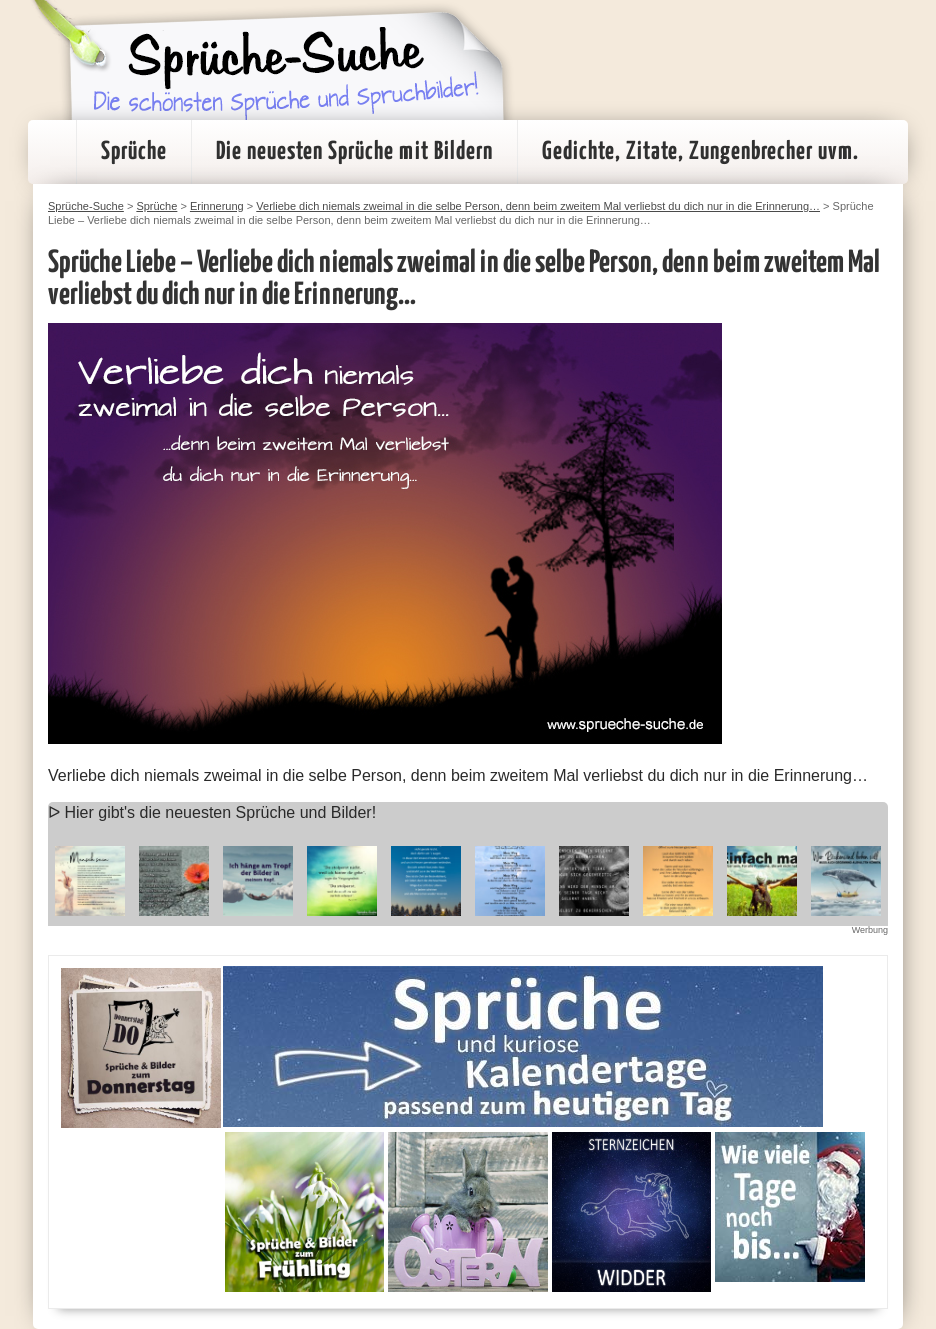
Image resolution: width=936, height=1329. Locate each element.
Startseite (52, 152)
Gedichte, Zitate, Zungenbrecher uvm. (700, 152)
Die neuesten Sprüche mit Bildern (354, 152)
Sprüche (134, 152)
